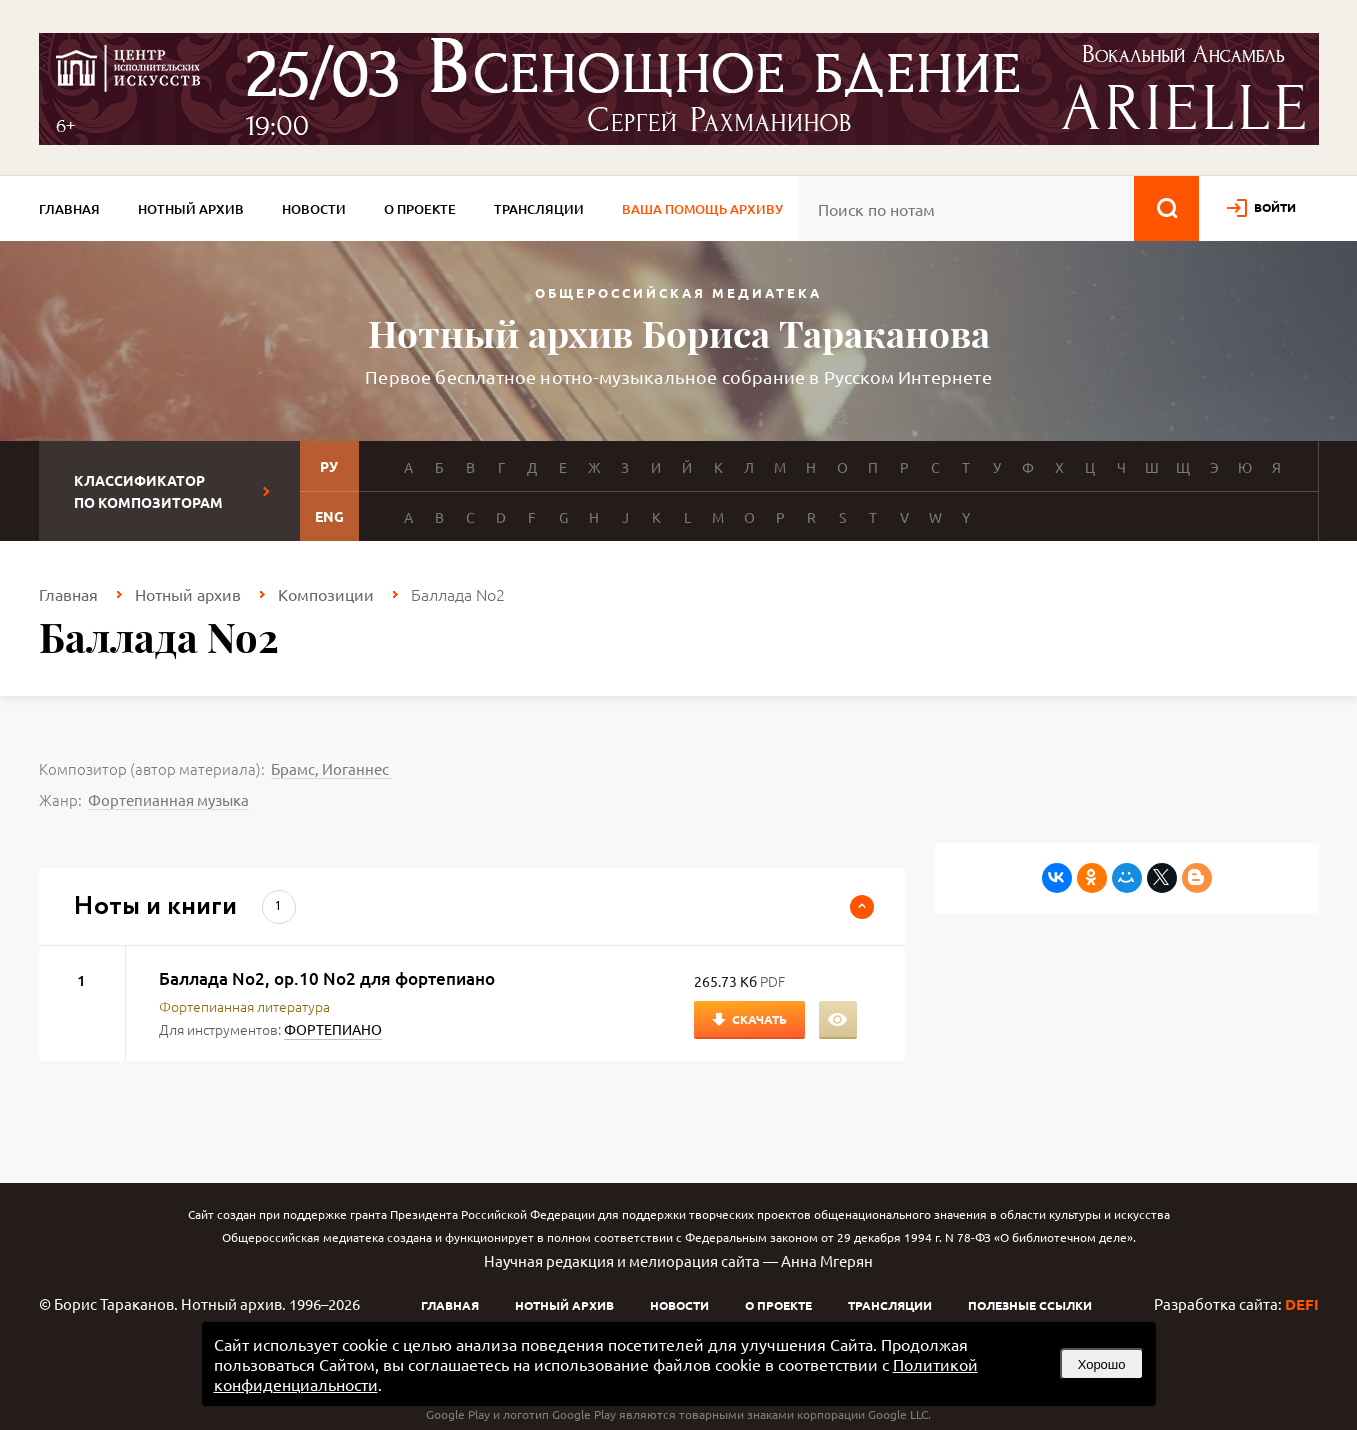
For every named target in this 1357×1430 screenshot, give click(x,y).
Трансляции (539, 209)
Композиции (326, 594)
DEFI (1302, 1304)
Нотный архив (191, 209)
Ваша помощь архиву (702, 209)
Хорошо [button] (1102, 1364)
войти (1275, 207)
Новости (314, 209)
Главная (69, 209)
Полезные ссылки (1030, 1305)
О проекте (420, 209)
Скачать (759, 1019)
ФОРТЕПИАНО (333, 1029)
